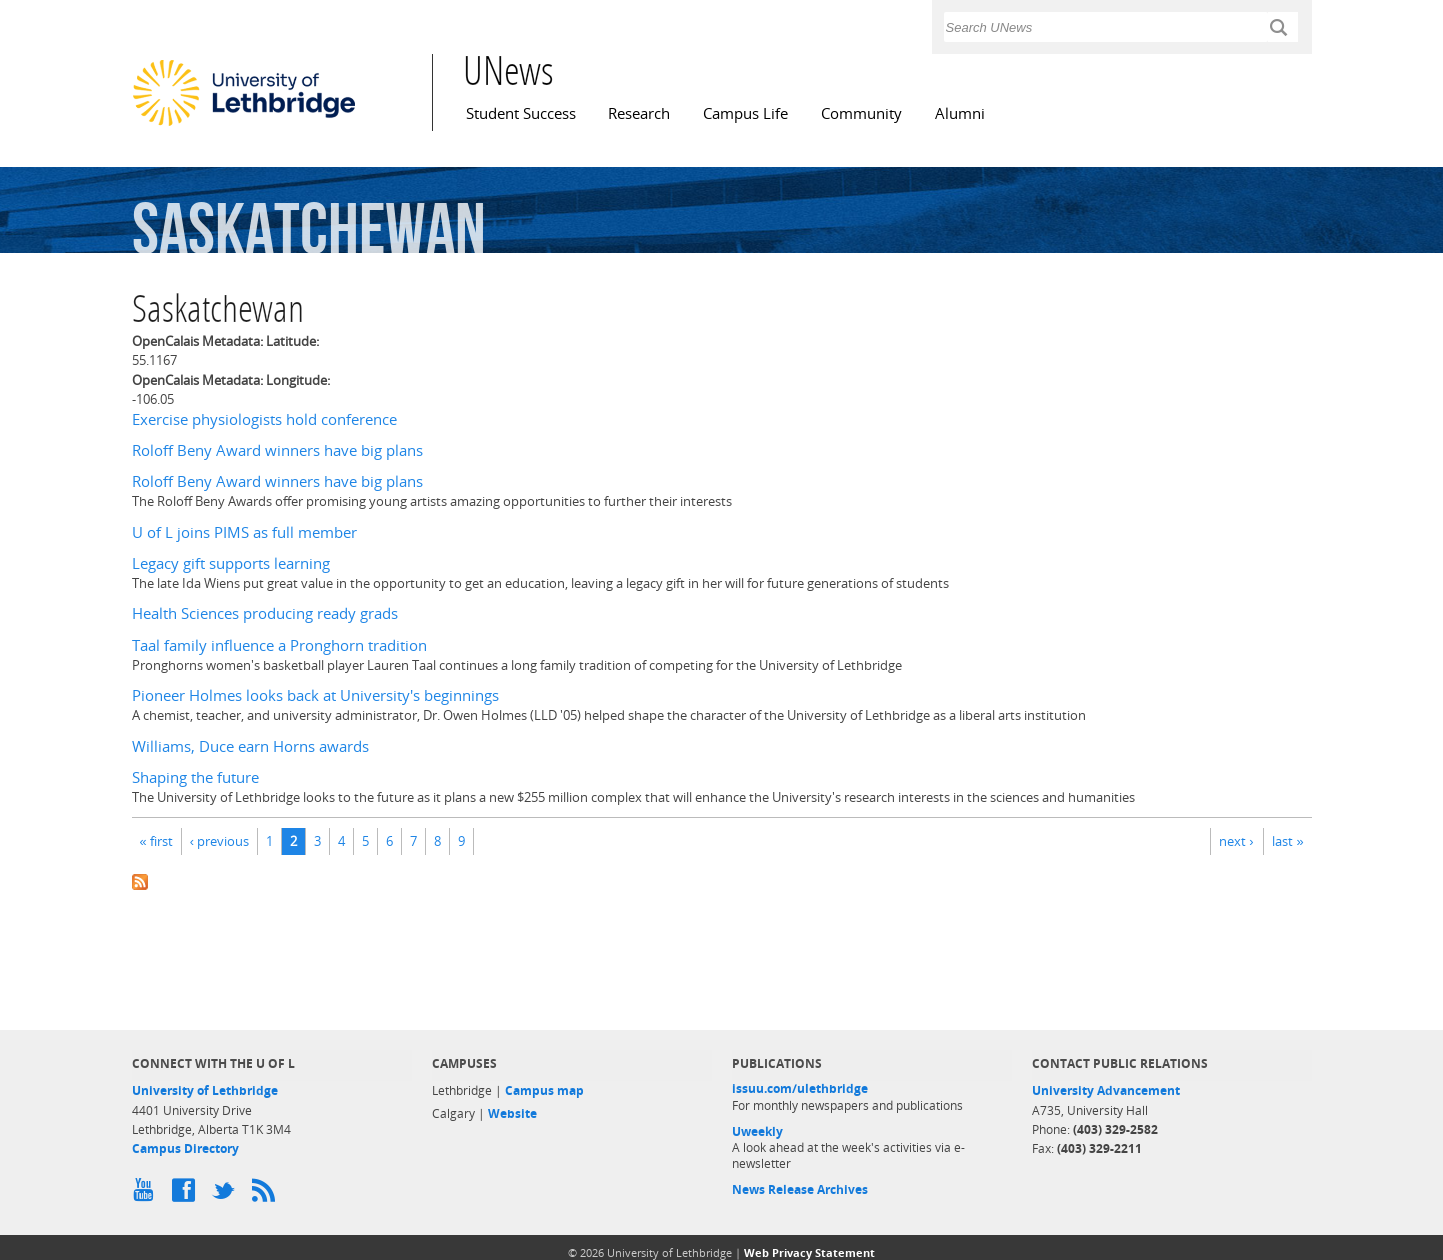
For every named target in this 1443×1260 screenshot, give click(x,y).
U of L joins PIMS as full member (244, 532)
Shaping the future (195, 777)
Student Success (521, 113)
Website (512, 1113)
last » (1287, 841)
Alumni (960, 113)
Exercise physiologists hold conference (264, 419)
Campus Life (745, 113)
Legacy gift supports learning (231, 563)
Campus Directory (185, 1148)
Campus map (544, 1090)
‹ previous (219, 841)
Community (861, 113)
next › (1236, 841)
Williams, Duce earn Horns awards (250, 746)
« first (156, 841)
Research (639, 113)
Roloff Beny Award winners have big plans (277, 450)
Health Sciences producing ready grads (265, 613)
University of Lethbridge (205, 1090)
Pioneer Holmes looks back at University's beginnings (315, 695)
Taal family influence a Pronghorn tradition (279, 645)
